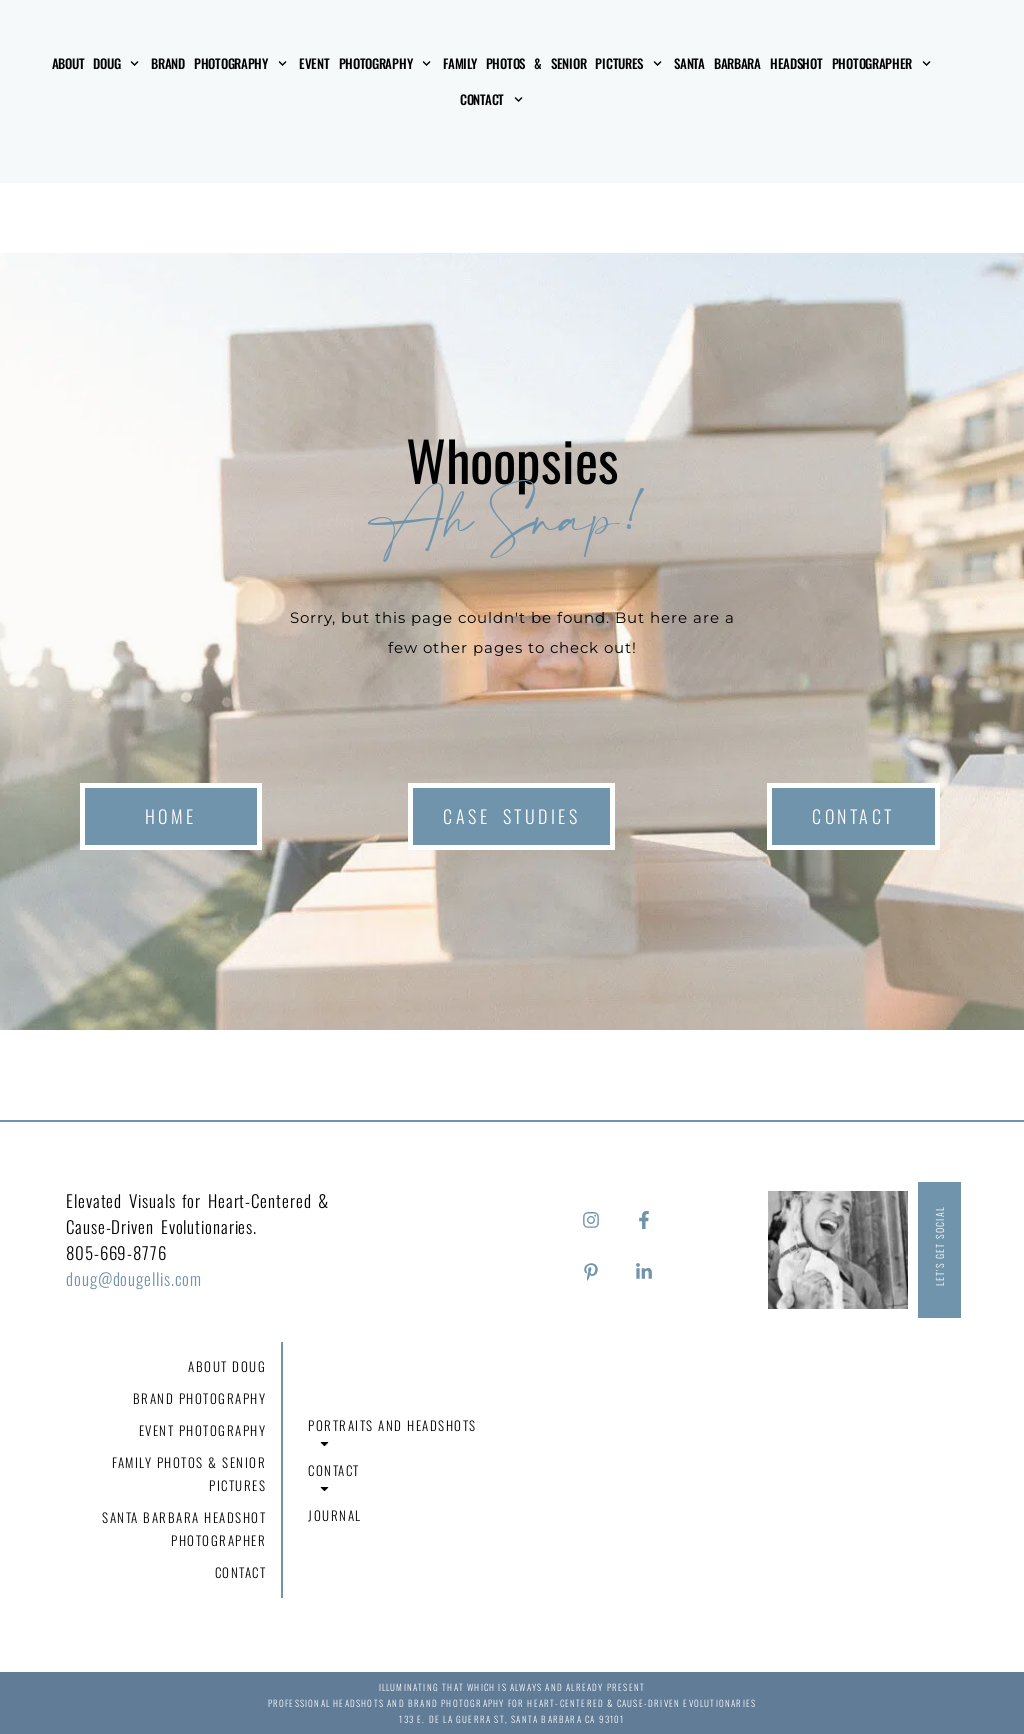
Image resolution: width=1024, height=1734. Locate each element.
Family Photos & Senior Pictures (552, 63)
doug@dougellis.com (134, 1278)
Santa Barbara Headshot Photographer (802, 63)
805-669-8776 (116, 1252)
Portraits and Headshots (392, 1434)
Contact (491, 99)
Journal (335, 1515)
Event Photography (365, 63)
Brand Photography (219, 63)
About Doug (96, 63)
